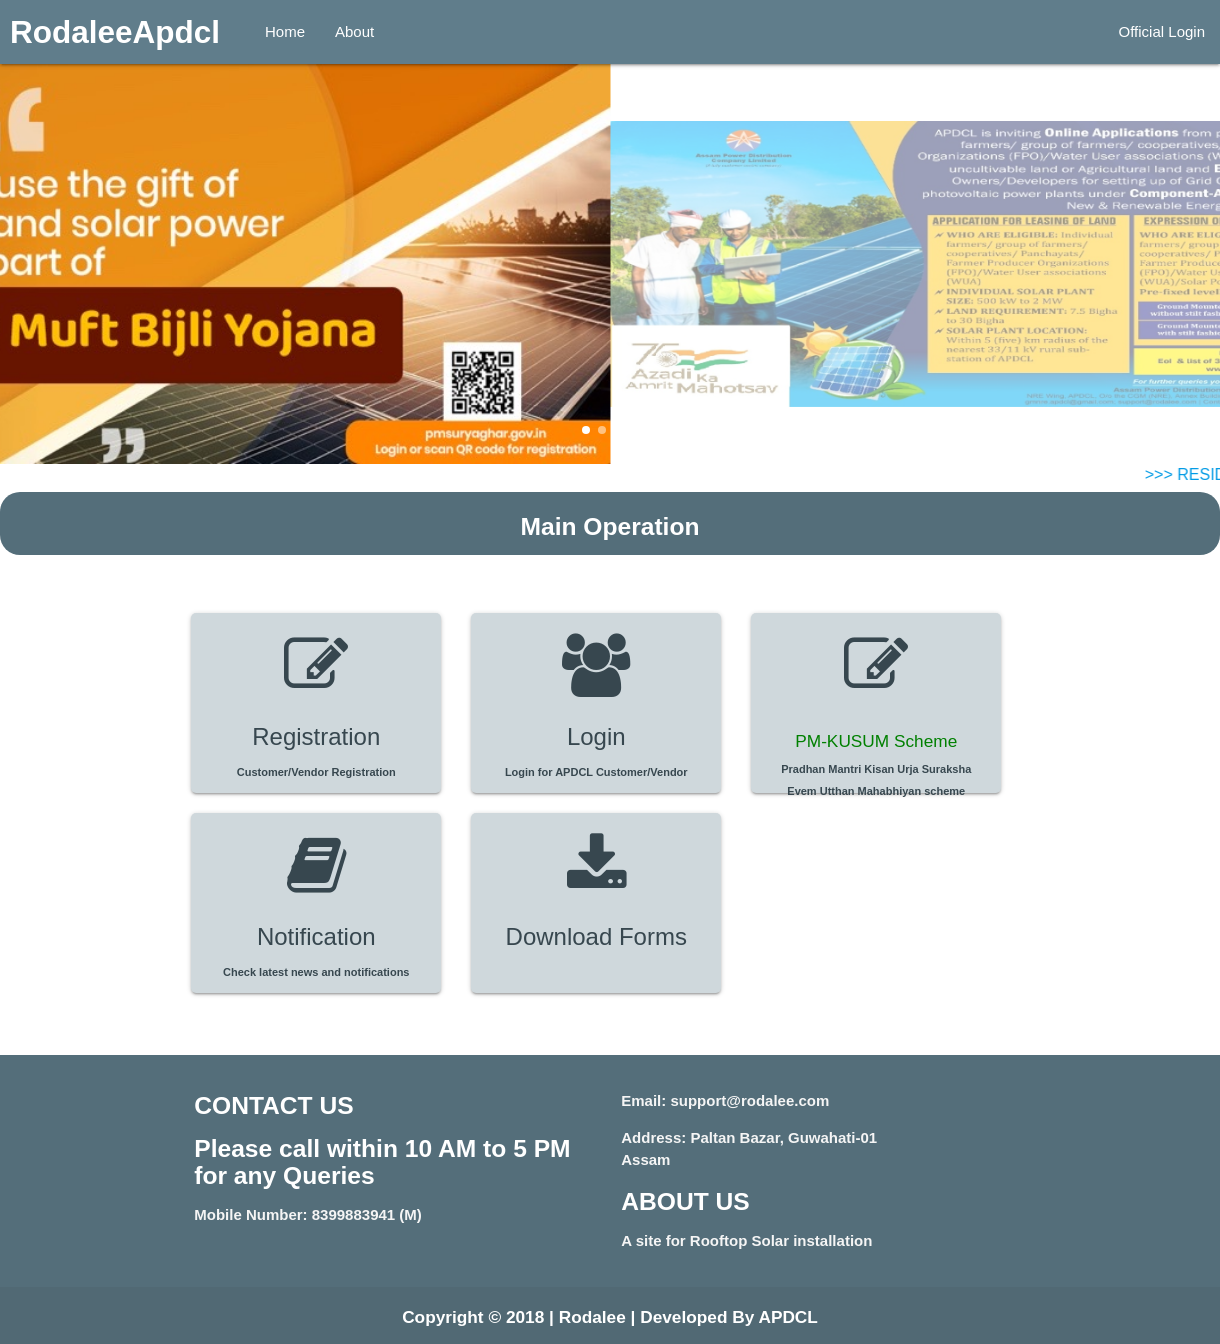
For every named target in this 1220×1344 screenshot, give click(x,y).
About (354, 31)
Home (285, 31)
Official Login (1162, 31)
